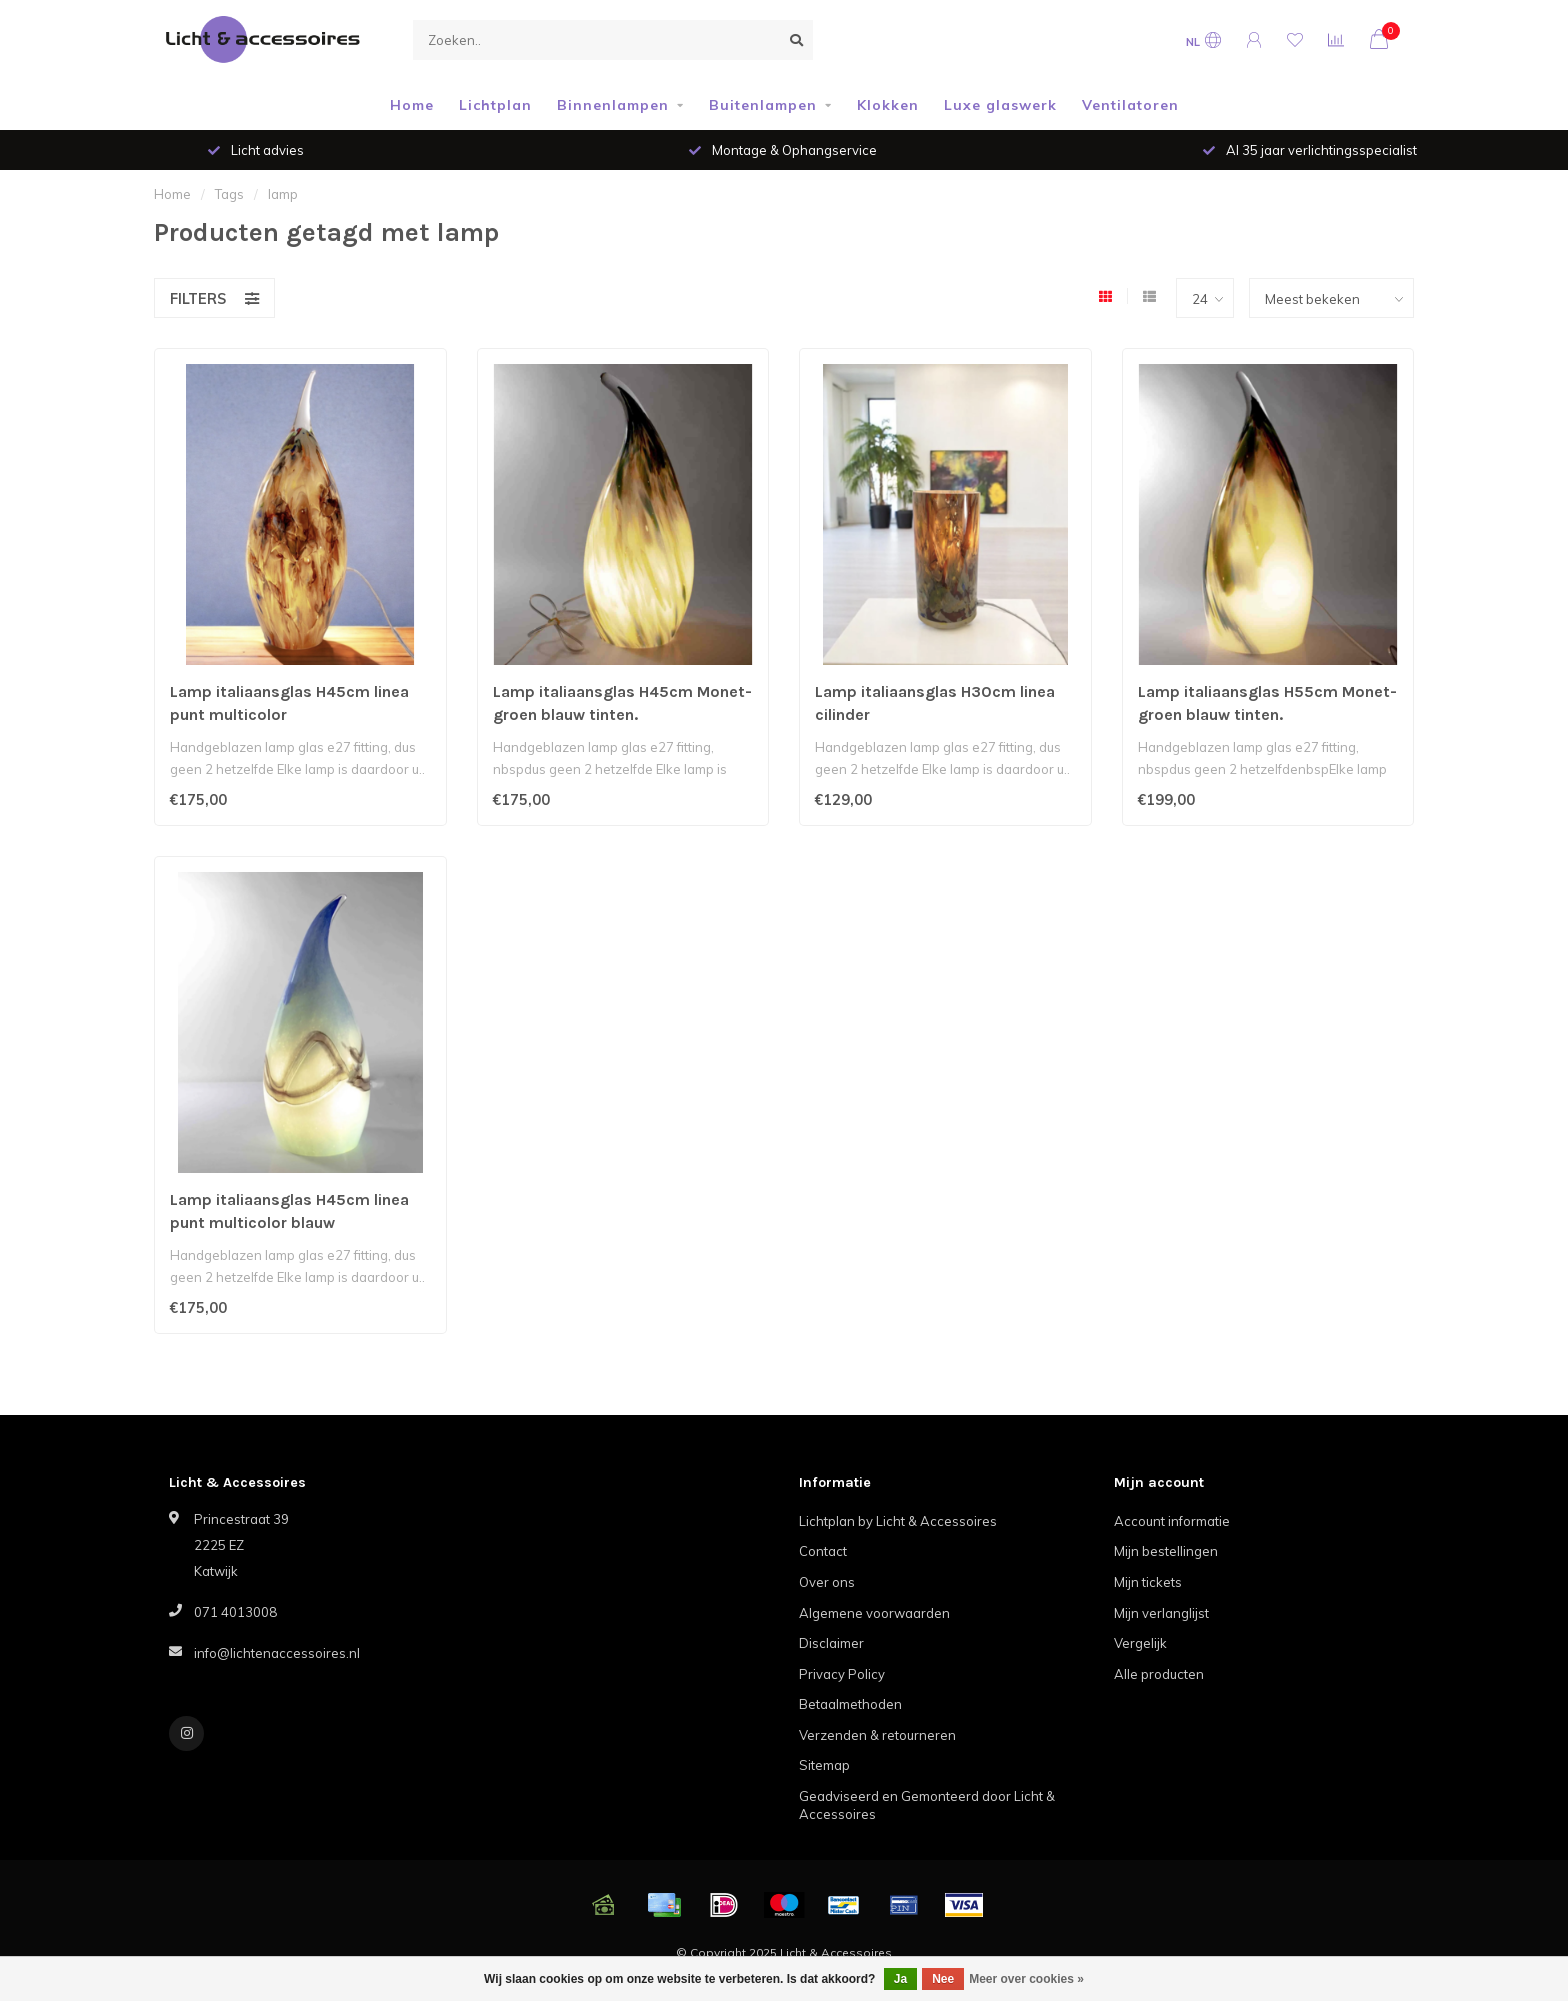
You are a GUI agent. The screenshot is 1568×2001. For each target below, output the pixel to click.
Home (412, 105)
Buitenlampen (763, 105)
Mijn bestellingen (1166, 1551)
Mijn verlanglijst (1161, 1613)
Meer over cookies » (1026, 1979)
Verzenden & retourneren (877, 1735)
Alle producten (1159, 1674)
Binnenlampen (613, 105)
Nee (943, 1979)
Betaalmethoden (850, 1704)
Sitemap (824, 1765)
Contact (823, 1551)
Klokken (888, 105)
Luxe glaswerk (1000, 105)
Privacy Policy (842, 1674)
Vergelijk (1140, 1643)
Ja (900, 1979)
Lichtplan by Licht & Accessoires (898, 1521)
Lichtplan (495, 105)
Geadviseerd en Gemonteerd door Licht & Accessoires (927, 1805)
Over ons (827, 1582)
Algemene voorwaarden (874, 1613)
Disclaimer (831, 1643)
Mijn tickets (1148, 1582)
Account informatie (1172, 1521)
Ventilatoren (1130, 105)
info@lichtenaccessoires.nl (277, 1653)
